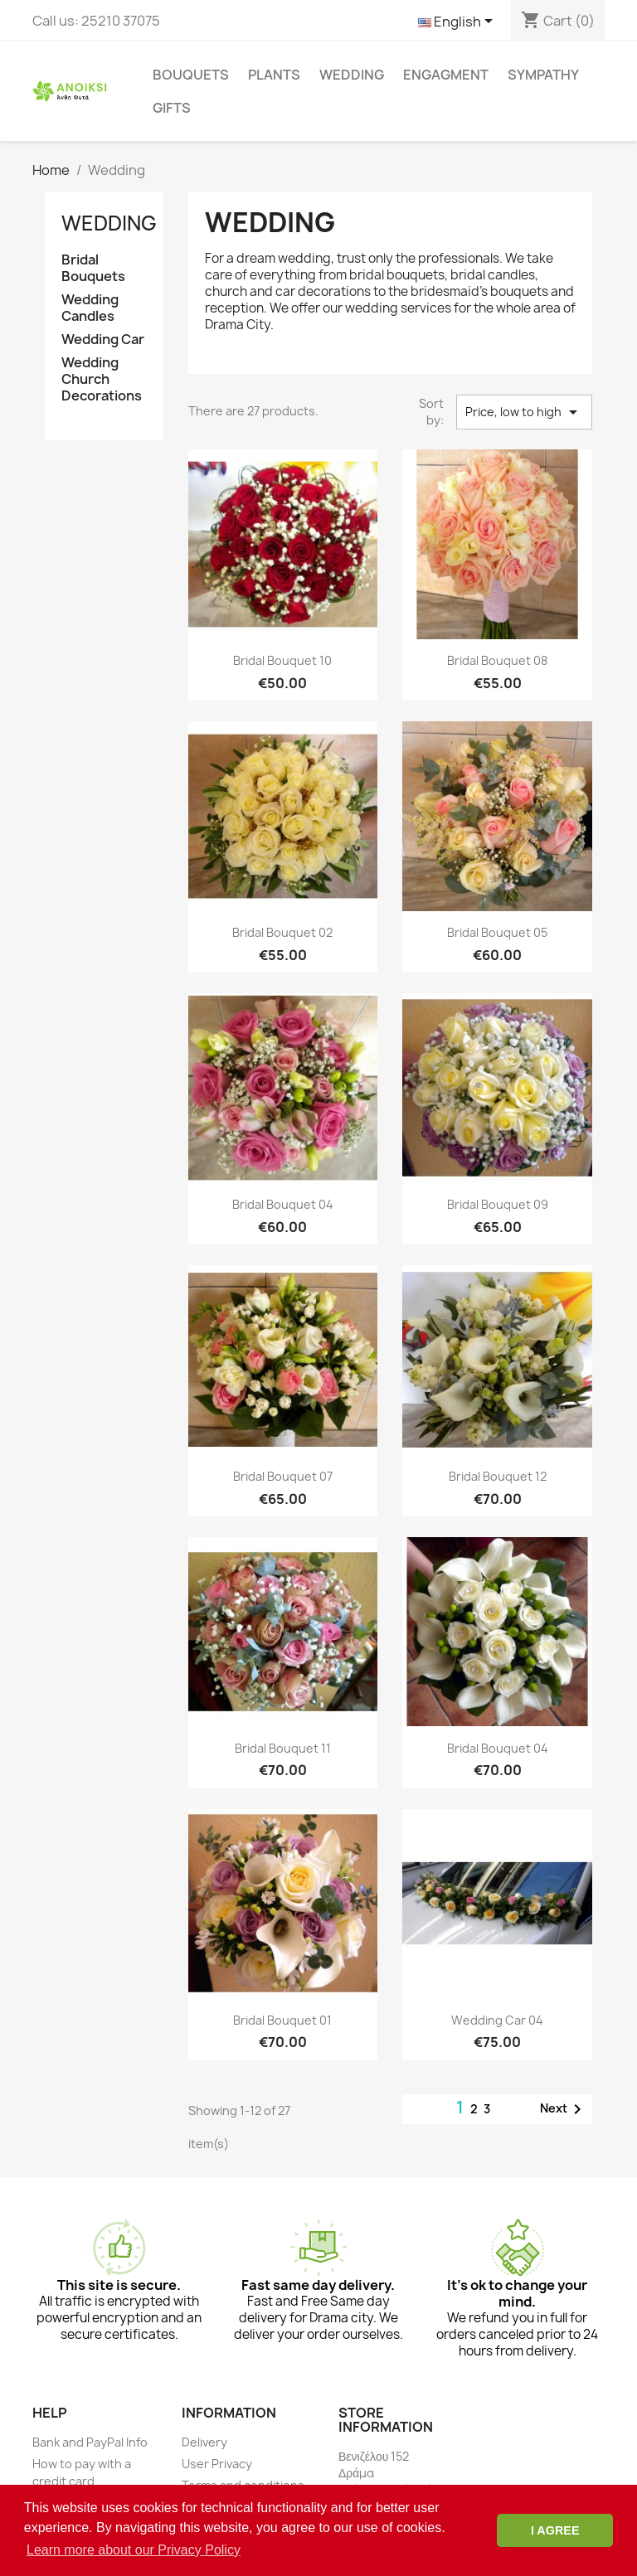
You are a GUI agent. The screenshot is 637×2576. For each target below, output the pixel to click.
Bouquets (191, 74)
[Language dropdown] (458, 22)
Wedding (351, 74)
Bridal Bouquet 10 (282, 660)
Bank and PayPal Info (90, 2442)
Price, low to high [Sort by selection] (524, 412)
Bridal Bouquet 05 (497, 932)
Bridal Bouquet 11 (283, 1748)
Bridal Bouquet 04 (282, 1204)
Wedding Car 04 (497, 2020)
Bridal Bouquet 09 (497, 1204)
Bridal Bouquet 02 (282, 932)
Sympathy (543, 74)
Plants (274, 74)
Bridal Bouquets (93, 268)
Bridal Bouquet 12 (498, 1476)
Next (563, 2109)
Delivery (204, 2442)
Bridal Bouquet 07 (283, 1476)
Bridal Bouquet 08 (497, 660)
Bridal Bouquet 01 (282, 2020)
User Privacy (217, 2464)
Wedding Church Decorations (101, 379)
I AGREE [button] (555, 2530)
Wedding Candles (90, 308)
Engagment (446, 74)
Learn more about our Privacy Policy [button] (134, 2550)
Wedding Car (102, 339)
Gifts (172, 108)
